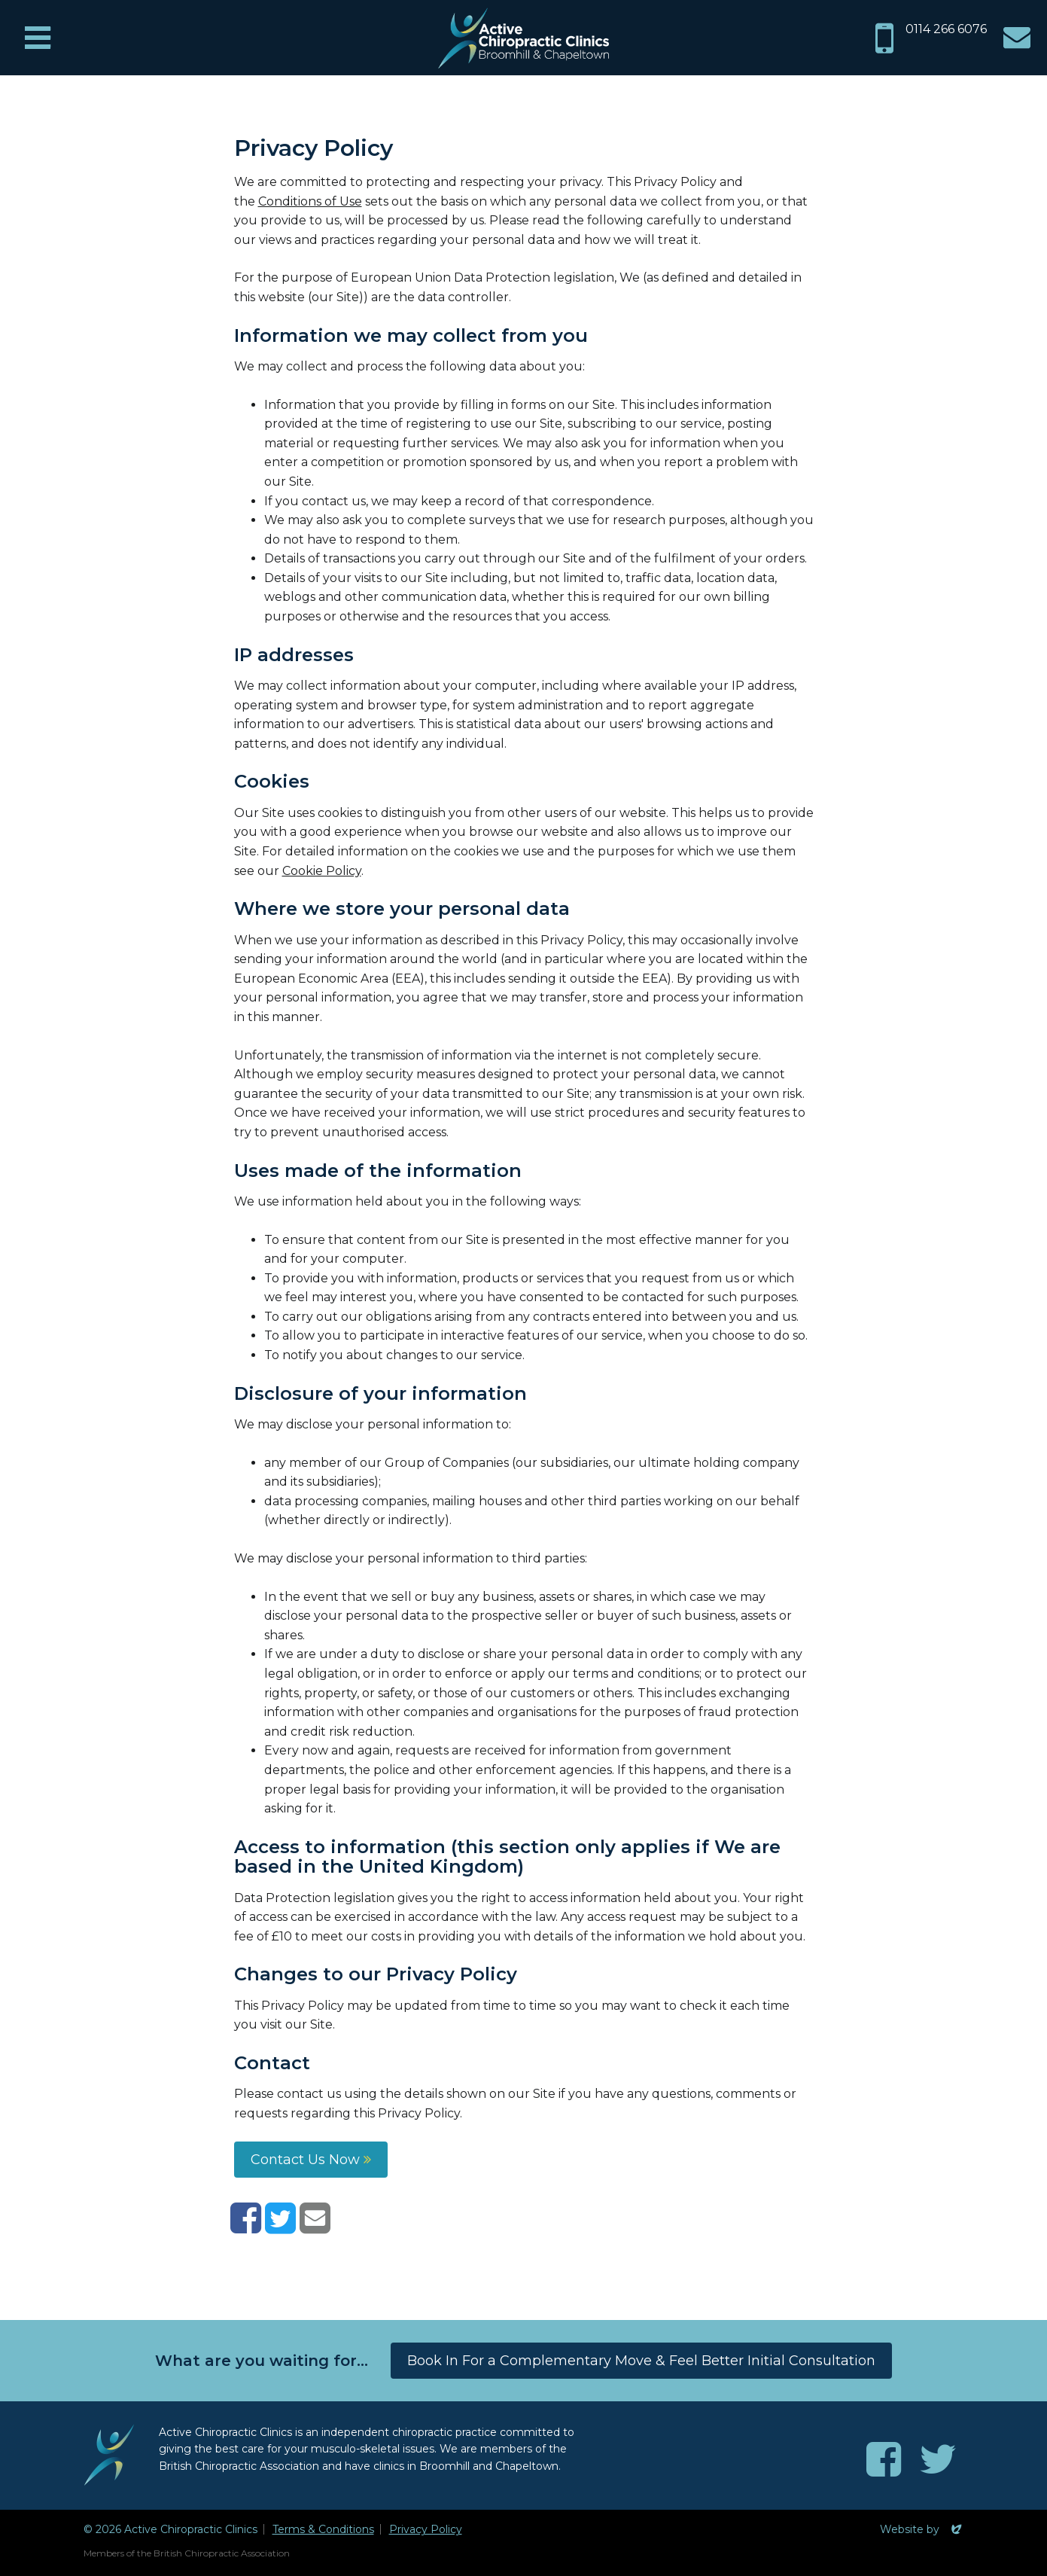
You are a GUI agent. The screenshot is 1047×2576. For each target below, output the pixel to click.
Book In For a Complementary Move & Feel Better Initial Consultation (641, 2360)
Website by (921, 2529)
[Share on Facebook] (245, 2227)
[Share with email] (315, 2227)
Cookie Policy (321, 871)
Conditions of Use (310, 201)
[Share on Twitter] (280, 2227)
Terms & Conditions (323, 2529)
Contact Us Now (311, 2159)
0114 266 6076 (946, 29)
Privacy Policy (425, 2529)
